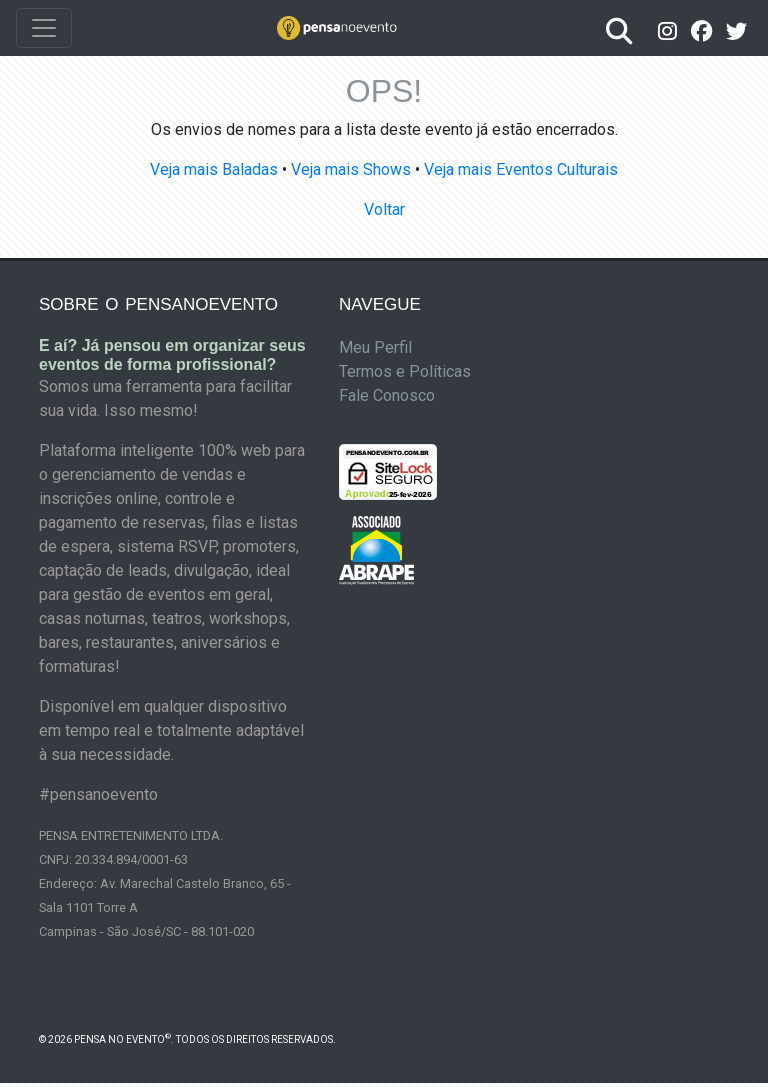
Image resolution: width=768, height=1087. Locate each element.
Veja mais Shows (351, 169)
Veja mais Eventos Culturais (521, 169)
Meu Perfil (375, 347)
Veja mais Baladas (214, 169)
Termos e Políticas (405, 371)
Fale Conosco (387, 395)
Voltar (384, 209)
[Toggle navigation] (44, 28)
